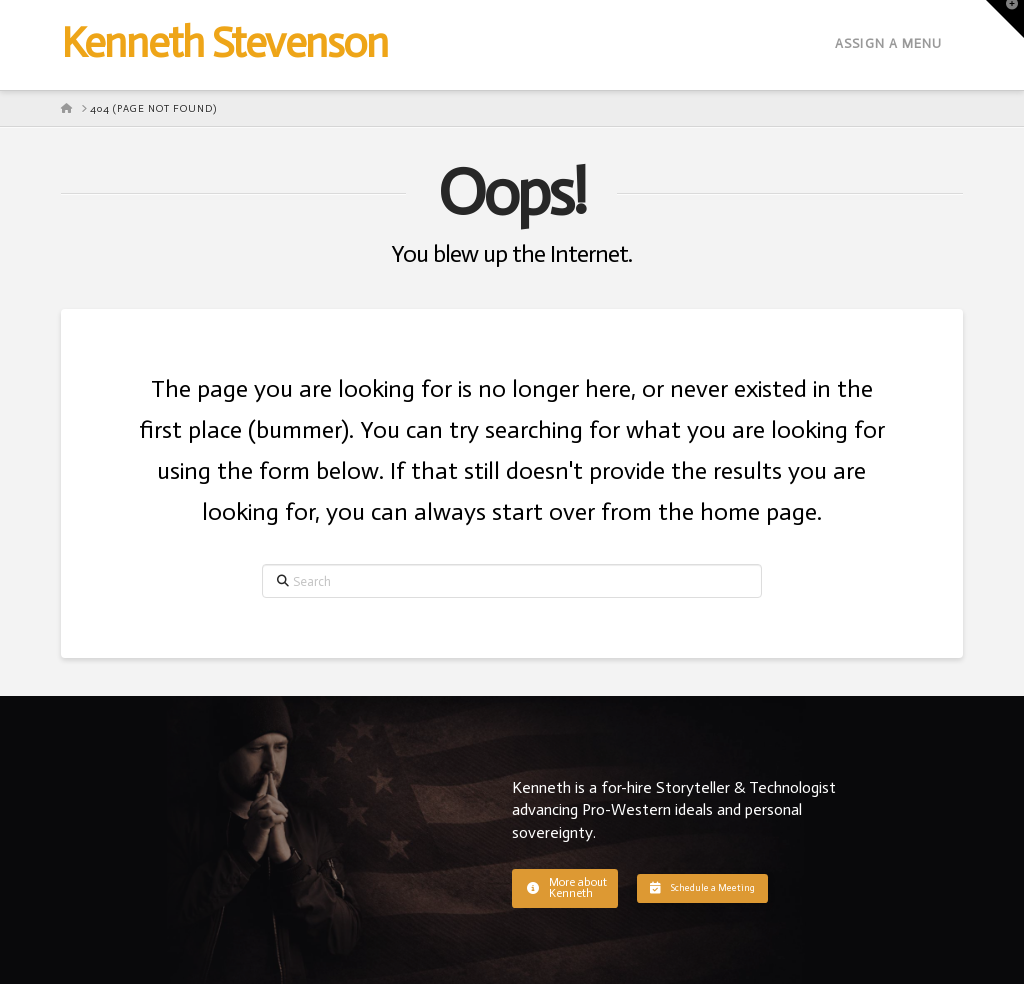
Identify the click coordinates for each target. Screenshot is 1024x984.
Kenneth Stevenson (224, 43)
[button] (565, 888)
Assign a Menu (888, 43)
